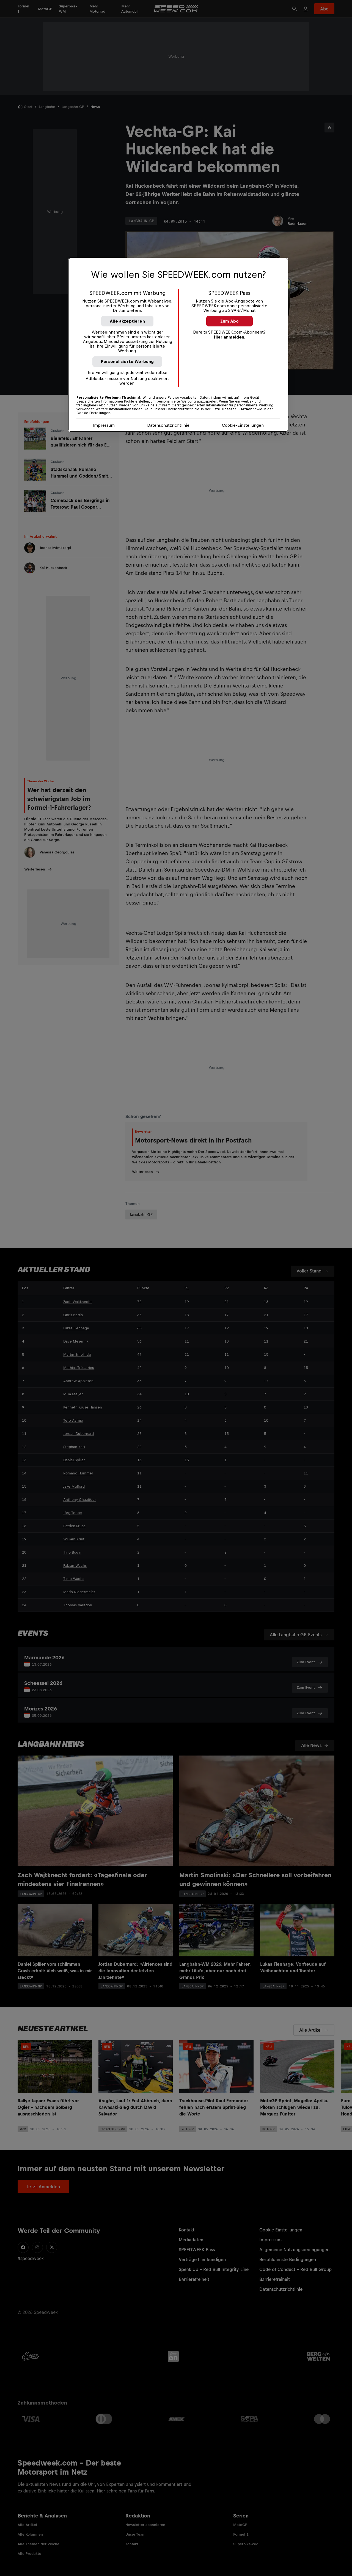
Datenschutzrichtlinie (168, 425)
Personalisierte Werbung (127, 361)
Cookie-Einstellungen (243, 425)
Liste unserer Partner (231, 409)
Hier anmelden (229, 337)
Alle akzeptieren (127, 321)
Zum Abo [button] (229, 321)
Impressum (104, 425)
